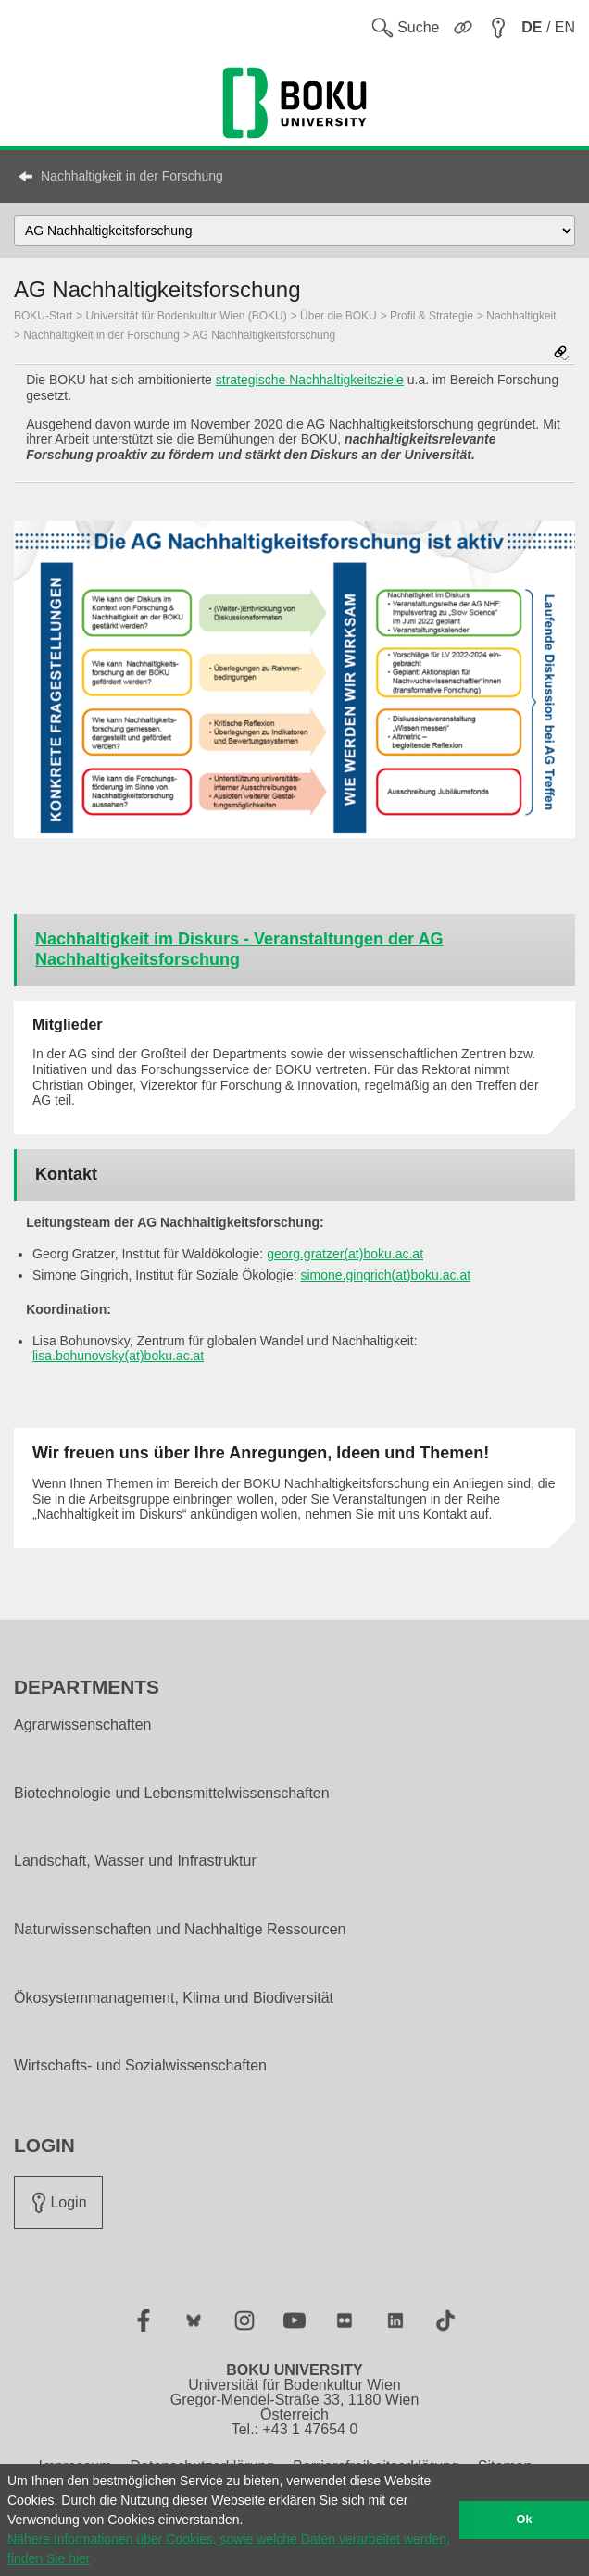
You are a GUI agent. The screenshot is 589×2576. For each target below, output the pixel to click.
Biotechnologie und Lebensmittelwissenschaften (172, 1793)
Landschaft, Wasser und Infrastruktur (135, 1861)
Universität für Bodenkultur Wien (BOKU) (186, 315)
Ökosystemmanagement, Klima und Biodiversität (173, 1998)
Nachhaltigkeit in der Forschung (132, 176)
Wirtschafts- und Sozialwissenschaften (140, 2065)
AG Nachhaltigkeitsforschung (264, 335)
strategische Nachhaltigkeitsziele (310, 379)
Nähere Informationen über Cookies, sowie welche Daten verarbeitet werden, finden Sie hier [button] (228, 2549)
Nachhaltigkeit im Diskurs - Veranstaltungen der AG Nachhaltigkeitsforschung (239, 949)
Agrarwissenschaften (83, 1725)
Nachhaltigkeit (521, 315)
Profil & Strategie (431, 315)
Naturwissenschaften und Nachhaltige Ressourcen (179, 1929)
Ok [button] (525, 2519)
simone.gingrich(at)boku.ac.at (385, 1275)
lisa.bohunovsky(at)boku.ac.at (118, 1355)
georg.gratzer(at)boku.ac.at (345, 1253)
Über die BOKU (338, 315)
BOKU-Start (43, 315)
